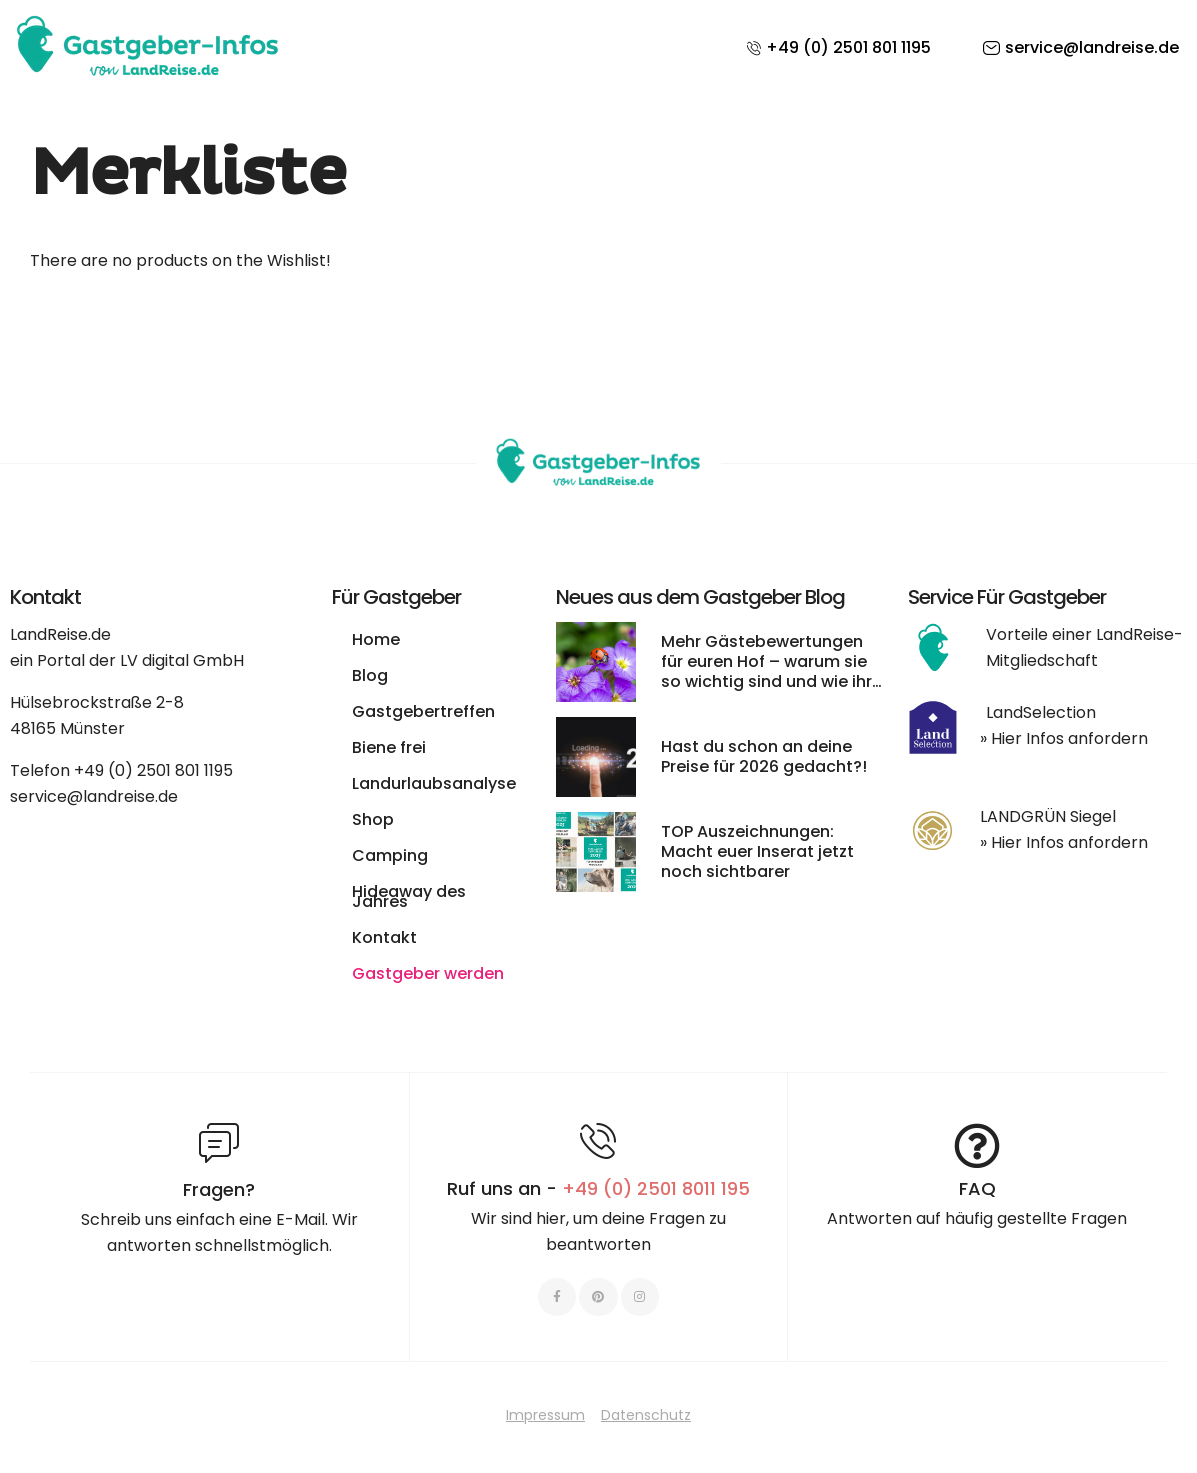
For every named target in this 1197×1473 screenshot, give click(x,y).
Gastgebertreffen (423, 711)
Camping (390, 855)
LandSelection (1041, 712)
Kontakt (384, 937)
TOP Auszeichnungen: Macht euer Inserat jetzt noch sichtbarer (757, 851)
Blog (370, 675)
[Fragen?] (219, 1143)
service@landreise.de (94, 796)
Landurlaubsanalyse (434, 783)
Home (376, 639)
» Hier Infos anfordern (1064, 738)
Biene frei (389, 747)
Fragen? (219, 1189)
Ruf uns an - (598, 1188)
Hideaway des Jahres (409, 896)
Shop (373, 819)
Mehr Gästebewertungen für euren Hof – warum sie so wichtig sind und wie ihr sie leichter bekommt (766, 671)
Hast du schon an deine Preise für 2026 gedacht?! (764, 756)
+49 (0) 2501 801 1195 (153, 770)
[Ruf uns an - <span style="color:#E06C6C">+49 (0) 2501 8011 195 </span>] (598, 1141)
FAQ (977, 1188)
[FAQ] (977, 1146)
